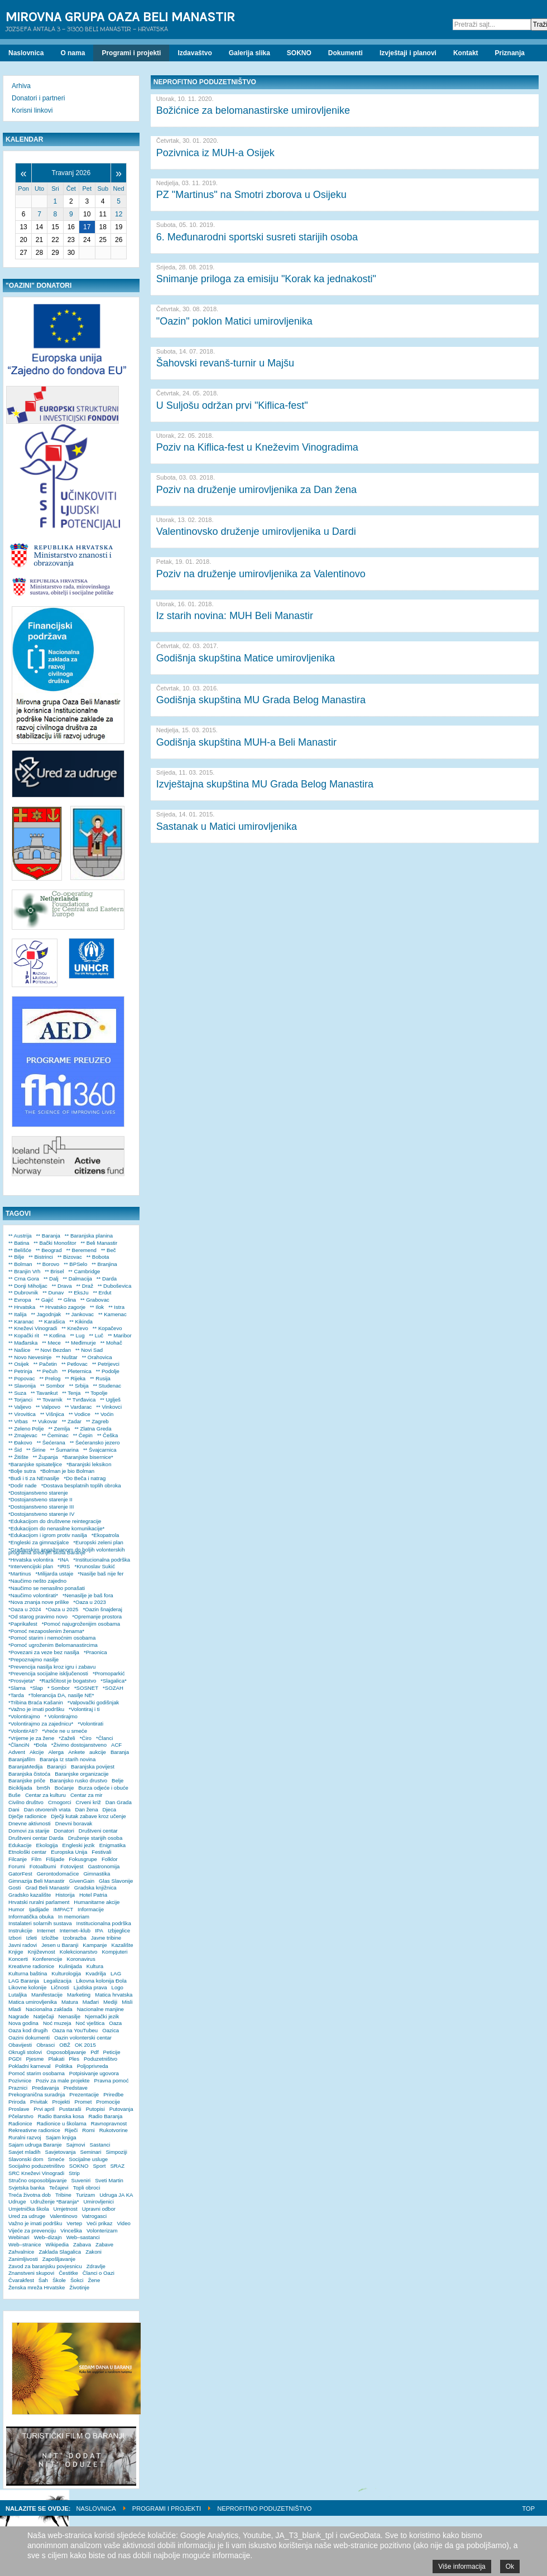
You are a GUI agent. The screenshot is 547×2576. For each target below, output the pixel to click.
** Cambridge (84, 1271)
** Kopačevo (107, 1328)
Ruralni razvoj (24, 2137)
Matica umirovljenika (32, 2002)
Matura (69, 2002)
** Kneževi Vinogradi (32, 1328)
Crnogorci (59, 1802)
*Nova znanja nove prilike (38, 1602)
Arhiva (21, 86)
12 (118, 214)
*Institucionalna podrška (101, 1560)
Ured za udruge (26, 2216)
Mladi (14, 2009)
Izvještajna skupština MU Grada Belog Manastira (264, 784)
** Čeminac (55, 1435)
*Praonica (95, 1652)
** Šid (15, 1450)
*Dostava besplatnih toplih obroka (81, 1485)
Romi (88, 2130)
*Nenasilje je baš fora (88, 1595)
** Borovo (48, 1264)
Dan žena (86, 1809)
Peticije (112, 2052)
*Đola (39, 1745)
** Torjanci (20, 1399)
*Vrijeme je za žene (31, 1738)
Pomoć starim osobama (36, 2073)
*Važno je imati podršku (36, 1709)
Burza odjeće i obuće (103, 1788)
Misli (127, 2002)
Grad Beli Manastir (47, 1887)
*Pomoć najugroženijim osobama (81, 1624)
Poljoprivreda (92, 2066)
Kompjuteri (114, 1952)
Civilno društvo (26, 1802)
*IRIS (63, 1566)
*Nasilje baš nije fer (100, 1573)
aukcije (97, 1752)
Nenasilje (69, 2016)
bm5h (43, 1788)
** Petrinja (20, 1371)
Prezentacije (84, 2094)
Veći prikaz (99, 2223)
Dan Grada (118, 1802)
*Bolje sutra (22, 1471)
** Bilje (16, 1257)
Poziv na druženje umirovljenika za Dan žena (256, 489)
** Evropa (19, 1300)
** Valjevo (19, 1407)
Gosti (14, 1887)
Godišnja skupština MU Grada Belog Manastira (261, 699)
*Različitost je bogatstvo (67, 1681)
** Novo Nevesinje (29, 1357)
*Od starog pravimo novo (38, 1616)
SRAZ (117, 2166)
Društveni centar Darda (36, 1838)
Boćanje (64, 1788)
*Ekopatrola (105, 1535)
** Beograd (48, 1250)
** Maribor (120, 1335)
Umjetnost (66, 2209)
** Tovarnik (50, 1399)
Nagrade (18, 2016)
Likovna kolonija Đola (101, 1981)
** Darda (107, 1278)
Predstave (76, 2088)
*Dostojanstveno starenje (38, 1493)
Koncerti (18, 1959)
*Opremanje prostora (97, 1616)
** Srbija (79, 1386)
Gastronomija (103, 1866)
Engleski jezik (79, 1845)
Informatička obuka (31, 1916)
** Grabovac (94, 1300)
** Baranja (48, 1236)
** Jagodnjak (46, 1314)
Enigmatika (112, 1845)
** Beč (108, 1250)
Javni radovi (22, 1945)
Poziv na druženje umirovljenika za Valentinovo (261, 573)
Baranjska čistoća (29, 1774)
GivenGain (81, 1881)
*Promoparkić (109, 1673)
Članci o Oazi (98, 2273)
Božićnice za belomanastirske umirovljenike (253, 110)
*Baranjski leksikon (89, 1464)
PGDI (14, 2059)
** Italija (17, 1314)
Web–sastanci (83, 2237)
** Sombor (52, 1386)
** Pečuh (47, 1371)
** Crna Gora (23, 1278)
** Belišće (19, 1250)
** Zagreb (97, 1421)
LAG (116, 1973)
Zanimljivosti (23, 2259)
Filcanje (17, 1859)
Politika (64, 2066)
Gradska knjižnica (95, 1887)
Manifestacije (47, 1995)
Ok (510, 2566)
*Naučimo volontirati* (33, 1595)
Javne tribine (106, 1938)
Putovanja (121, 2109)
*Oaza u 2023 (89, 1602)
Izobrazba (75, 1938)
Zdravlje (96, 2266)
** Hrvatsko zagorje (62, 1307)
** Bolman (20, 1264)
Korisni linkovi (32, 110)
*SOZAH (113, 1688)
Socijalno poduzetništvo (36, 2166)
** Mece (51, 1343)
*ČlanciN (18, 1745)
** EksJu (78, 1292)
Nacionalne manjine (100, 2009)
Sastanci (100, 2145)
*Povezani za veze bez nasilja (43, 1652)
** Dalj (51, 1278)
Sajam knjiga (61, 2137)
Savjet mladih (24, 2152)
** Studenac (107, 1386)
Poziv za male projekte (63, 2080)
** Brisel (54, 1271)
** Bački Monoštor (54, 1243)
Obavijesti (20, 2045)
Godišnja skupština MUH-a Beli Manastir (246, 742)
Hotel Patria (93, 1895)
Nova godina (23, 2023)
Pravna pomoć (111, 2080)
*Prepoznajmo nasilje (33, 1659)
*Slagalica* (113, 1681)
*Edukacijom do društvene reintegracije (54, 1521)
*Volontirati (90, 1723)
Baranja (120, 1752)
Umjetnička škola (28, 2209)
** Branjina (104, 1264)
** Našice (19, 1350)
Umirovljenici (98, 2201)
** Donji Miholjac (27, 1286)
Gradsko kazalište (29, 1895)
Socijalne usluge (88, 2159)
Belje (117, 1780)
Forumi (16, 1866)
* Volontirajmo (61, 1716)
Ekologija (47, 1845)
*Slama (17, 1688)
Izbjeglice (119, 1930)
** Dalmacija (77, 1278)
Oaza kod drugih (27, 2030)
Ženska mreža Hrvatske (36, 2287)
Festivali (101, 1852)
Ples (74, 2059)
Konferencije (47, 1959)
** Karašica (52, 1321)
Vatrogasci (94, 2216)
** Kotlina (54, 1335)
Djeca (110, 1809)
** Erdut (102, 1292)
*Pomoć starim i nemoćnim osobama (51, 1638)
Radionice (20, 2123)
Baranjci (56, 1766)
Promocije (108, 2102)
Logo (117, 1987)
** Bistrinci (40, 1257)
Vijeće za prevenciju (32, 2230)
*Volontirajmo (24, 1716)
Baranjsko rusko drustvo (78, 1780)
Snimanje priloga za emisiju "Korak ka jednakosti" (266, 278)
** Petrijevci (105, 1364)
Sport (99, 2166)
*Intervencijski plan (30, 1566)
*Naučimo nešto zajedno (37, 1581)
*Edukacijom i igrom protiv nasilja (47, 1535)
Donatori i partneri (38, 98)
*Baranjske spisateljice (35, 1464)
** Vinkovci (109, 1407)
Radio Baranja (105, 2116)
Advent (16, 1752)
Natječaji (43, 2016)
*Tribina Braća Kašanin (35, 1702)
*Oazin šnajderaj (102, 1609)
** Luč (96, 1335)
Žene (94, 2280)
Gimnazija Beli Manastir (36, 1881)
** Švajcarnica (100, 1450)
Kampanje (95, 1945)
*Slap (36, 1688)
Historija (65, 1895)
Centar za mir (86, 1795)
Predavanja (45, 2088)
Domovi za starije (29, 1831)
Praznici (17, 2088)
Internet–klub (75, 1930)
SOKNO (79, 2166)
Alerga (56, 1752)
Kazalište (122, 1945)
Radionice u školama (62, 2123)
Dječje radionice (27, 1816)
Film (36, 1859)
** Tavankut (44, 1393)
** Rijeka (75, 1378)
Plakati (56, 2059)
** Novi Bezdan (53, 1350)
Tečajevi (59, 2187)
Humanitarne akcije (96, 1902)
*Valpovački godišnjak (93, 1702)
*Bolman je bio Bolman (67, 1471)
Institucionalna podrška (103, 1923)
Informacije (91, 1909)
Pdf (94, 2052)
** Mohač (111, 1343)
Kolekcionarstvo (79, 1952)
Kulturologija (66, 1973)
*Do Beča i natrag (84, 1478)
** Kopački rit (23, 1335)
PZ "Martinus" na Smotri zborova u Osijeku (251, 194)
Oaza (115, 2023)
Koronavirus (81, 1959)
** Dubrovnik (23, 1292)
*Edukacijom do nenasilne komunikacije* (56, 1528)
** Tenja (71, 1393)
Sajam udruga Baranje (34, 2145)
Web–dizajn (48, 2237)
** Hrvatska (21, 1307)
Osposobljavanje (66, 2052)
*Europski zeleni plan (98, 1542)
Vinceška (71, 2230)
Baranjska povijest (92, 1766)
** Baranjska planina (89, 1236)
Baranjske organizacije (82, 1774)
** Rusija (100, 1378)
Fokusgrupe (83, 1859)
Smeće (55, 2159)
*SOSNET (86, 1688)
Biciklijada (20, 1788)
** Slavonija (22, 1386)
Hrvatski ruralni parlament (38, 1902)
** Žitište (18, 1457)
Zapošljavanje (58, 2259)
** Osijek (18, 1364)
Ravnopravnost (109, 2123)
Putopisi (95, 2109)
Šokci (76, 2280)
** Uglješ (110, 1399)
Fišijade (55, 1859)
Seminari (91, 2152)
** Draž (84, 1286)
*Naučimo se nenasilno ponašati (46, 1588)
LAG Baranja (23, 1981)
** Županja (45, 1457)
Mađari (91, 2002)
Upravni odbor (99, 2209)
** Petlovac (74, 1364)
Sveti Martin (109, 2180)
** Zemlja (59, 1428)
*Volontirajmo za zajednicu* (40, 1723)
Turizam (85, 2195)
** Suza (17, 1393)
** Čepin (83, 1435)
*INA (63, 1560)
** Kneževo (74, 1328)
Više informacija (461, 2566)
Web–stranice (24, 2244)
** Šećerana (51, 1442)
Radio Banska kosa (61, 2116)
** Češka (107, 1435)
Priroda (17, 2102)
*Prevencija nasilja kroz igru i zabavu (51, 1667)
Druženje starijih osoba (95, 1838)
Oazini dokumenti (29, 2037)
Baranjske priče (26, 1780)
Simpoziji (116, 2152)
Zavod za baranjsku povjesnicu (45, 2266)
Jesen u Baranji (59, 1945)
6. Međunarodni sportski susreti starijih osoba (257, 237)
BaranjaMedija (25, 1766)
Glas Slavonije (116, 1881)
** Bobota (98, 1257)
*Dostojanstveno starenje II (40, 1499)
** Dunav (53, 1292)
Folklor (110, 1859)
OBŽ (64, 2045)
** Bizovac (69, 1257)
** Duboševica (114, 1286)
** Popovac (21, 1378)
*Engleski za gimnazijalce (38, 1542)
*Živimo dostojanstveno (79, 1745)
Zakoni (93, 2252)
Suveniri (81, 2180)
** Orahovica (97, 1357)
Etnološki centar (27, 1852)
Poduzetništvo (100, 2059)
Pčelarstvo (20, 2116)
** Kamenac (112, 1314)
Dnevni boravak (74, 1823)
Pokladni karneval (29, 2066)
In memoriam (73, 1916)
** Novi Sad (89, 1350)
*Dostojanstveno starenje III (41, 1507)
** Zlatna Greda (92, 1428)
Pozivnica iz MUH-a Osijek (215, 152)
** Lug (77, 1335)
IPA (99, 1930)
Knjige (15, 1952)
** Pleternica (77, 1371)
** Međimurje (80, 1343)
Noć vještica (90, 2023)
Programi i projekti (166, 2508)
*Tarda (16, 1695)
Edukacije (20, 1845)
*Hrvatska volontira (31, 1560)
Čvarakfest (21, 2280)
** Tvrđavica (81, 1399)
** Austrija (20, 1236)
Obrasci (45, 2045)
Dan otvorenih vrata (47, 1809)
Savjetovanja (60, 2152)
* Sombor (58, 1688)
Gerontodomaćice (58, 1874)
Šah (43, 2280)
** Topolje (96, 1393)
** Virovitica (22, 1414)
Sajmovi (75, 2145)
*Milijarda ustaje (55, 1573)
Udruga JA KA (116, 2195)
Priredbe (113, 2094)
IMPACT (64, 1909)
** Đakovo (20, 1442)
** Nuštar (66, 1357)
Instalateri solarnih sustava (40, 1923)
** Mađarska (22, 1343)
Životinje (79, 2287)
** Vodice (79, 1414)
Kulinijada (70, 1966)
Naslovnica (96, 2508)
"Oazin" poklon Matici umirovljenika (234, 321)
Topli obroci (86, 2187)
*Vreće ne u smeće (64, 1731)
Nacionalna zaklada (49, 2009)
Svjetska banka (26, 2187)
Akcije (37, 1752)
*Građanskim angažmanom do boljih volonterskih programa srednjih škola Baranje (66, 1550)
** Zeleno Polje (26, 1428)
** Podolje (107, 1371)
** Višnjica (52, 1414)
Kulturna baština (27, 1973)
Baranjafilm (21, 1759)
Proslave (18, 2109)
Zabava (82, 2244)
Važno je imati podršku (35, 2223)
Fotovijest (71, 1866)
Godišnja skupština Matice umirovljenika (245, 658)
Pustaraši (70, 2109)
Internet (46, 1930)
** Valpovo (48, 1407)
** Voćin (104, 1414)
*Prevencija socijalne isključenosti (48, 1673)
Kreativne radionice (31, 1966)
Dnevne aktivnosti (29, 1823)
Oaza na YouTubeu (75, 2030)
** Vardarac (78, 1407)
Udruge (17, 2201)
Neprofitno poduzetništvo (264, 2508)
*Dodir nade (22, 1485)
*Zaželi (67, 1738)
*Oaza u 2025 (62, 1609)
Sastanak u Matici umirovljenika (226, 826)
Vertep (74, 2223)
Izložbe (49, 1938)
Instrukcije (20, 1930)
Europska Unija (69, 1852)
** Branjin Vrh (24, 1271)
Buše (14, 1795)
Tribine (63, 2195)
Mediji (110, 2002)
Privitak (38, 2102)
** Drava (62, 1286)
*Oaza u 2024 (24, 1609)
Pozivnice (19, 2080)
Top (528, 2508)
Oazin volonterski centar (83, 2037)
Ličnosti (60, 1987)
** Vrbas (18, 1421)
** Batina (18, 1243)
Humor (16, 1909)
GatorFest (20, 1874)
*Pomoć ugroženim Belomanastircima (53, 1645)
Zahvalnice (21, 2252)
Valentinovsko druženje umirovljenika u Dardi (256, 531)
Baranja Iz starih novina (67, 1759)
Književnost (41, 1952)
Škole (59, 2280)
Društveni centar (98, 1831)
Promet (83, 2102)
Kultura (95, 1966)
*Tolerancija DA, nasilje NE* (61, 1695)
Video (123, 2223)
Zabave (104, 2244)
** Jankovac (79, 1314)
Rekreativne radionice (34, 2130)
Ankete (76, 1752)
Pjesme (35, 2059)
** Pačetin (45, 1364)
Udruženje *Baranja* (54, 2201)
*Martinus (19, 1573)
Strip (74, 2173)
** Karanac (21, 1321)
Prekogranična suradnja (36, 2094)
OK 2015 (85, 2045)
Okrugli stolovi (25, 2052)
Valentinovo (63, 2216)
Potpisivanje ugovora (94, 2073)
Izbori (14, 1938)
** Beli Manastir (99, 1243)
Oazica (110, 2030)
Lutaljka (17, 1995)
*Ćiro (86, 1738)
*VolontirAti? (22, 1731)
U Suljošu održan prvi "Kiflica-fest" (232, 405)
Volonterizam (102, 2230)
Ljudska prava (90, 1987)
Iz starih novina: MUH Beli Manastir (234, 615)
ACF (116, 1745)
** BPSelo (75, 1264)
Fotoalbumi (43, 1866)
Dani (14, 1809)
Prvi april (43, 2109)
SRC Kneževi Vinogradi (36, 2173)
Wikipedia (57, 2244)
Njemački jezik (102, 2016)
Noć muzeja (57, 2023)
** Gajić (45, 1300)
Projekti (61, 2102)
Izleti (31, 1938)
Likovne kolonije (27, 1987)
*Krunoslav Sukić (94, 1566)
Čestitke (68, 2273)
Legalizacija (57, 1981)
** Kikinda (81, 1321)
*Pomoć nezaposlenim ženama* (46, 1631)
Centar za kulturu (45, 1795)
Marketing (78, 1995)
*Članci (104, 1738)
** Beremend (81, 1250)
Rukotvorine (113, 2130)
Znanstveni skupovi (31, 2273)
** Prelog (49, 1378)
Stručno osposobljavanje (37, 2180)
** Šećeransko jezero (95, 1442)
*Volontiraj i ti (84, 1709)
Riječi (71, 2130)
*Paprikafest (22, 1624)
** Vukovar (44, 1421)
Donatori (64, 1831)
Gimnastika (96, 1874)
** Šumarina (64, 1450)
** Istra (116, 1307)
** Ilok (97, 1307)
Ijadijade (39, 1909)
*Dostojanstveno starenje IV (41, 1514)
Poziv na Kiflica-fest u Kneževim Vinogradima (257, 447)
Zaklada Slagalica (60, 2252)
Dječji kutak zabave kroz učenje (88, 1816)
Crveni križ (88, 1802)
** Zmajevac (22, 1435)
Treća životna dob (29, 2195)
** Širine (36, 1450)
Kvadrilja (95, 1973)
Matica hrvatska (113, 1995)
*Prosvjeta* (21, 1681)
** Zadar (71, 1421)
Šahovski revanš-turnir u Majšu (225, 363)
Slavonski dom (25, 2159)
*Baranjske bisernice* (88, 1457)
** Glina (67, 1300)
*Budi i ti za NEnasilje (33, 1478)
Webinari (19, 2237)
